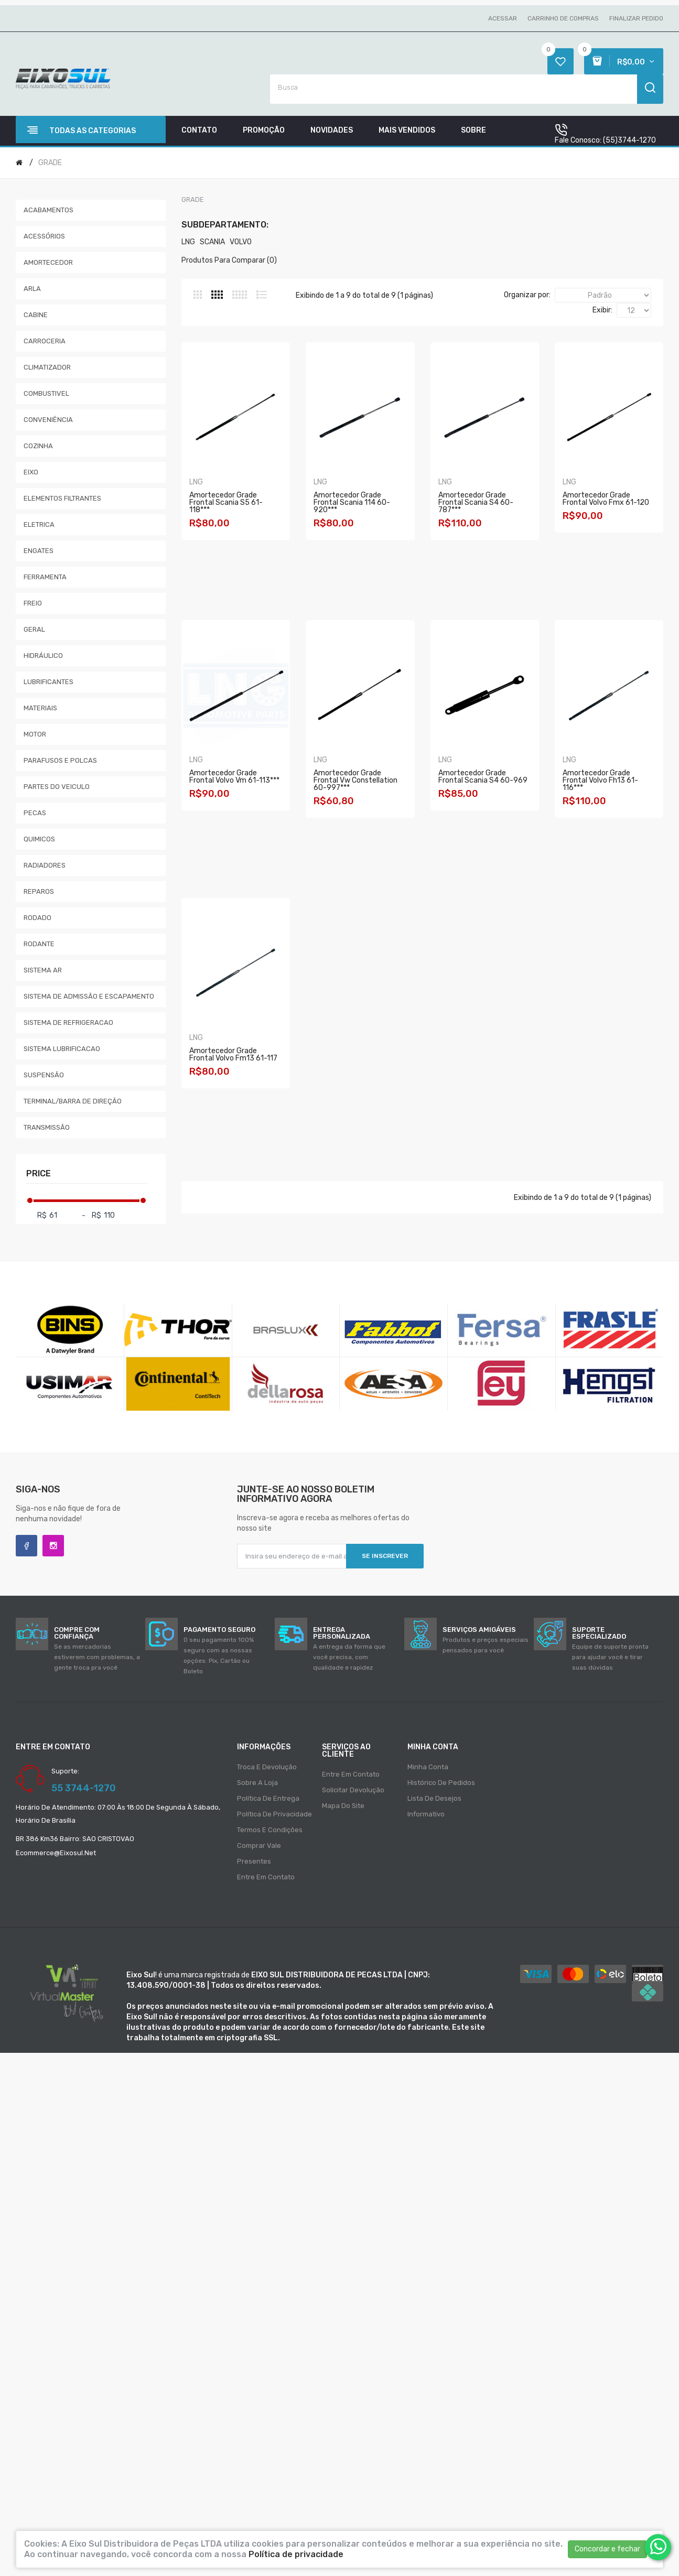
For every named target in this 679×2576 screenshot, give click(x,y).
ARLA (32, 289)
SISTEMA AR (43, 970)
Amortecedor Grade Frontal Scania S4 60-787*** (493, 503)
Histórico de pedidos (441, 1783)
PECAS (35, 813)
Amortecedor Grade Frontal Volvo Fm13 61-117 (493, 1058)
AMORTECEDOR (48, 262)
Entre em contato (266, 1877)
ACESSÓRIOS (44, 236)
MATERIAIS (40, 708)
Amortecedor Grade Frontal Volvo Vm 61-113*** (365, 780)
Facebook (26, 1545)
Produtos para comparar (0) (229, 260)
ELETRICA (39, 524)
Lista (261, 294)
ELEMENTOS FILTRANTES (62, 498)
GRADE (50, 162)
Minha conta (427, 1767)
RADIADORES (45, 865)
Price (38, 1173)
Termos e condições (270, 1830)
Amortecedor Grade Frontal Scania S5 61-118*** (236, 503)
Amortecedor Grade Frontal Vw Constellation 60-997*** (493, 780)
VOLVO (241, 241)
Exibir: (602, 310)
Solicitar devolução (353, 1790)
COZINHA (38, 446)
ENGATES (38, 551)
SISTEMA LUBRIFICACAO (62, 1049)
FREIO (33, 603)
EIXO (31, 472)
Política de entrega (268, 1798)
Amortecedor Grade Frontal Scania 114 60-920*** (365, 503)
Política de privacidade (274, 1814)
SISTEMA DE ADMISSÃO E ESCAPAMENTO (89, 996)
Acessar (502, 18)
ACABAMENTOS (48, 210)
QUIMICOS (39, 839)
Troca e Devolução (267, 1767)
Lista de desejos (434, 1798)
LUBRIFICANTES (48, 682)
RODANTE (39, 944)
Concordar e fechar (607, 2549)
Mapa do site (343, 1806)
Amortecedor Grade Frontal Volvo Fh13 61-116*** (365, 1058)
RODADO (37, 918)
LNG (188, 241)
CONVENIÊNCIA (48, 420)
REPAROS (39, 891)
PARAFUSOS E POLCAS (60, 760)
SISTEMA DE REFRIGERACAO (68, 1022)
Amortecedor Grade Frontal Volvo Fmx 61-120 (236, 780)
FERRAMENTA (45, 577)
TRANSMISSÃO (47, 1127)
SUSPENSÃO (44, 1075)
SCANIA (212, 241)
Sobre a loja (257, 1783)
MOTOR (35, 734)
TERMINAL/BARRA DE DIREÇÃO (73, 1101)
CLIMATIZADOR (47, 367)
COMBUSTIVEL (46, 393)
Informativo (426, 1814)
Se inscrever (385, 1556)
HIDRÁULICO (43, 655)
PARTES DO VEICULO (57, 787)
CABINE (36, 315)
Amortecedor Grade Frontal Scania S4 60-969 (236, 1058)
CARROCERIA (45, 341)
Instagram (53, 1545)
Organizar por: (527, 294)
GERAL (34, 629)
